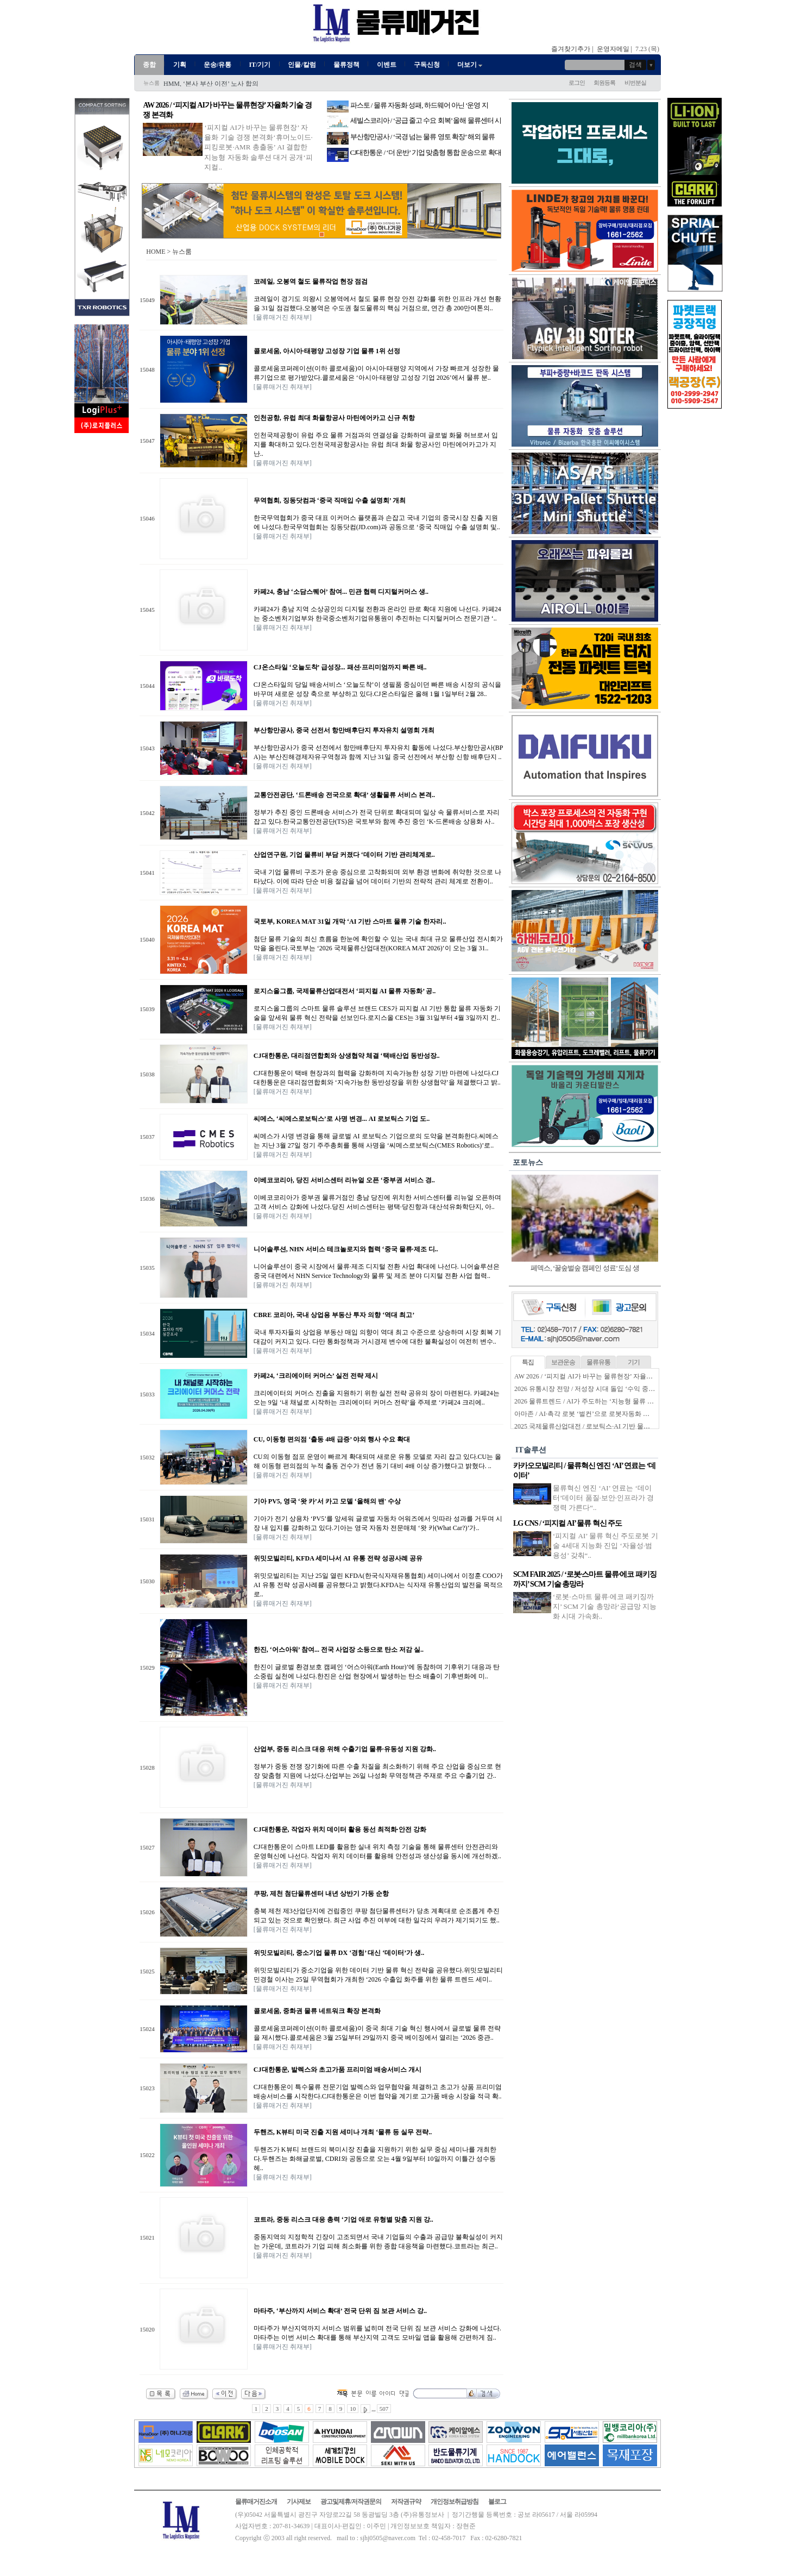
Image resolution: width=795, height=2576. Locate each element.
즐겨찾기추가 (570, 49)
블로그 (497, 2501)
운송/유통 (217, 64)
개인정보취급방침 (454, 2501)
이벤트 (386, 64)
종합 (149, 64)
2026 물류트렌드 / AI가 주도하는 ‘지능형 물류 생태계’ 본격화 (602, 1401)
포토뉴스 (528, 1162)
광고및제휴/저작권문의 (350, 2501)
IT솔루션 (530, 1450)
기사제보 (299, 2501)
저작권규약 (406, 2501)
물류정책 (346, 64)
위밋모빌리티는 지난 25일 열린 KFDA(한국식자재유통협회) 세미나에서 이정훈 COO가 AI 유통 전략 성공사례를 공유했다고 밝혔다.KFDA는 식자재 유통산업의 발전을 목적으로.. (378, 1585)
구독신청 (427, 64)
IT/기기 (259, 64)
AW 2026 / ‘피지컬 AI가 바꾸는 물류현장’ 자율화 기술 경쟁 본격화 (608, 1376)
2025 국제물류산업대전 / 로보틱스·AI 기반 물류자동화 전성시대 (605, 1426)
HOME (155, 251)
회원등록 (604, 82)
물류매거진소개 (256, 2501)
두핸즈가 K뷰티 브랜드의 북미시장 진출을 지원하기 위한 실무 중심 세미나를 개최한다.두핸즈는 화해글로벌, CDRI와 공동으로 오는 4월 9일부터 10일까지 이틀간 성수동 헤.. (375, 2159)
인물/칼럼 (302, 64)
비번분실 (635, 82)
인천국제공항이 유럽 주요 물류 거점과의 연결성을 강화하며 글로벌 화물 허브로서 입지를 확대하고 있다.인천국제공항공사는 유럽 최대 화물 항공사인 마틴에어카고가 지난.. (376, 444)
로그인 (577, 82)
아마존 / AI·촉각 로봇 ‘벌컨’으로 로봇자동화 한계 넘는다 (595, 1414)
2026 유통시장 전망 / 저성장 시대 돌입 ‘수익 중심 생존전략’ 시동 (606, 1389)
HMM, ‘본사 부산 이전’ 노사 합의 (210, 83)
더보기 (470, 64)
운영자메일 (613, 49)
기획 (179, 64)
